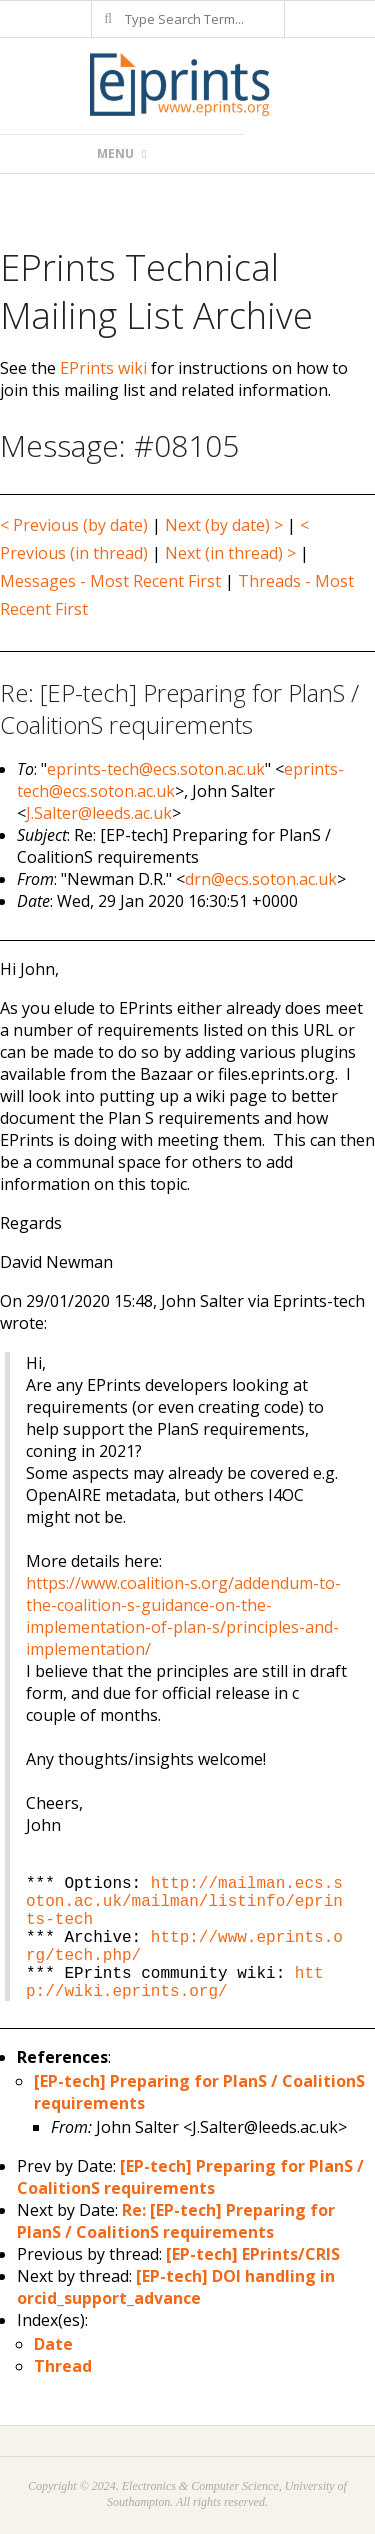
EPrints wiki (103, 368)
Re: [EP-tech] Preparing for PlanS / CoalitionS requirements (176, 2221)
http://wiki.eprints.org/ (175, 1983)
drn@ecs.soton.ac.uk (261, 879)
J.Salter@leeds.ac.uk (99, 813)
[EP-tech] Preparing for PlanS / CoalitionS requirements (190, 2177)
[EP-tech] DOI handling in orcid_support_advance (176, 2287)
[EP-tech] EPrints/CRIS (253, 2254)
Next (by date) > (224, 525)
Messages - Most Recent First (110, 581)
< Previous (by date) (74, 525)
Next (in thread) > (230, 553)
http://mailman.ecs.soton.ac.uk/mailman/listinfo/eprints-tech (184, 1902)
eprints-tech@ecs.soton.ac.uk (156, 769)
